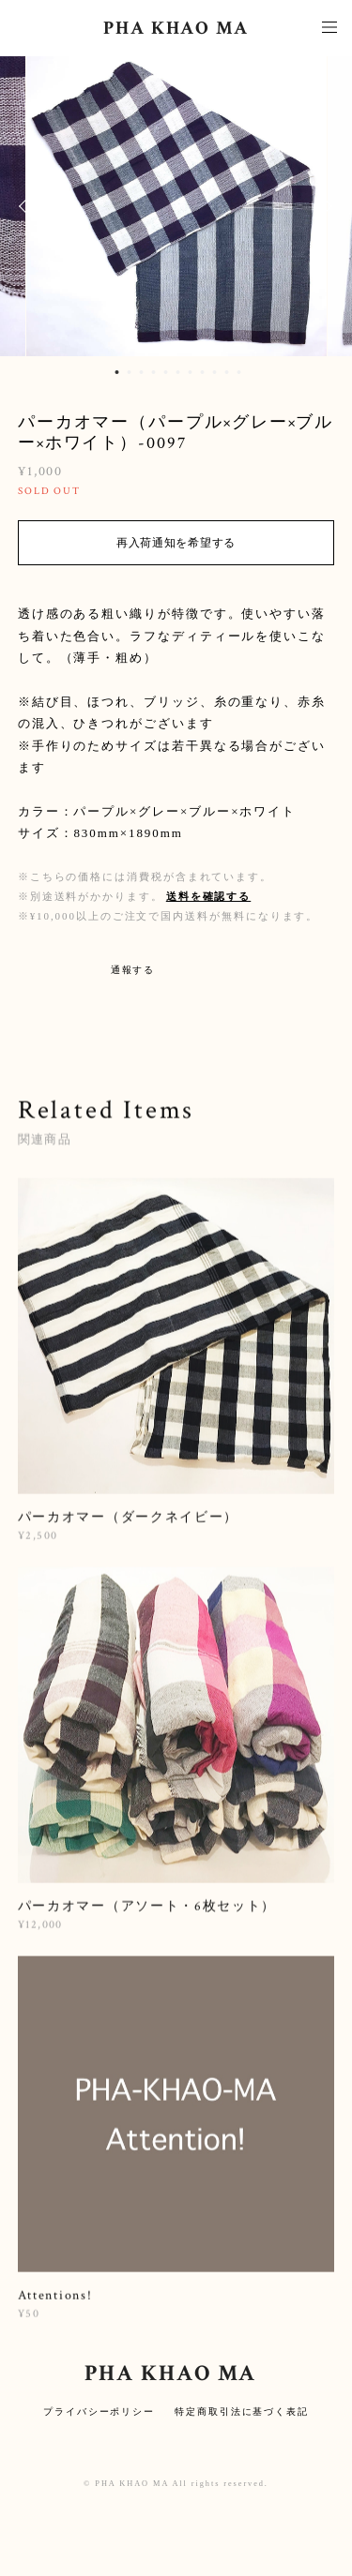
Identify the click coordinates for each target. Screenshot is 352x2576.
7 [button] (189, 372)
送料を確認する (208, 896)
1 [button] (116, 372)
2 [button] (128, 372)
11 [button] (238, 372)
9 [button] (214, 372)
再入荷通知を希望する (176, 542)
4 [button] (153, 372)
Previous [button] (28, 206)
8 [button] (202, 372)
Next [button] (323, 206)
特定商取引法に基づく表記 (242, 2411)
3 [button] (141, 372)
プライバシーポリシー (99, 2411)
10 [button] (226, 372)
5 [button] (165, 372)
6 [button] (177, 372)
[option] (176, 206)
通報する (133, 970)
